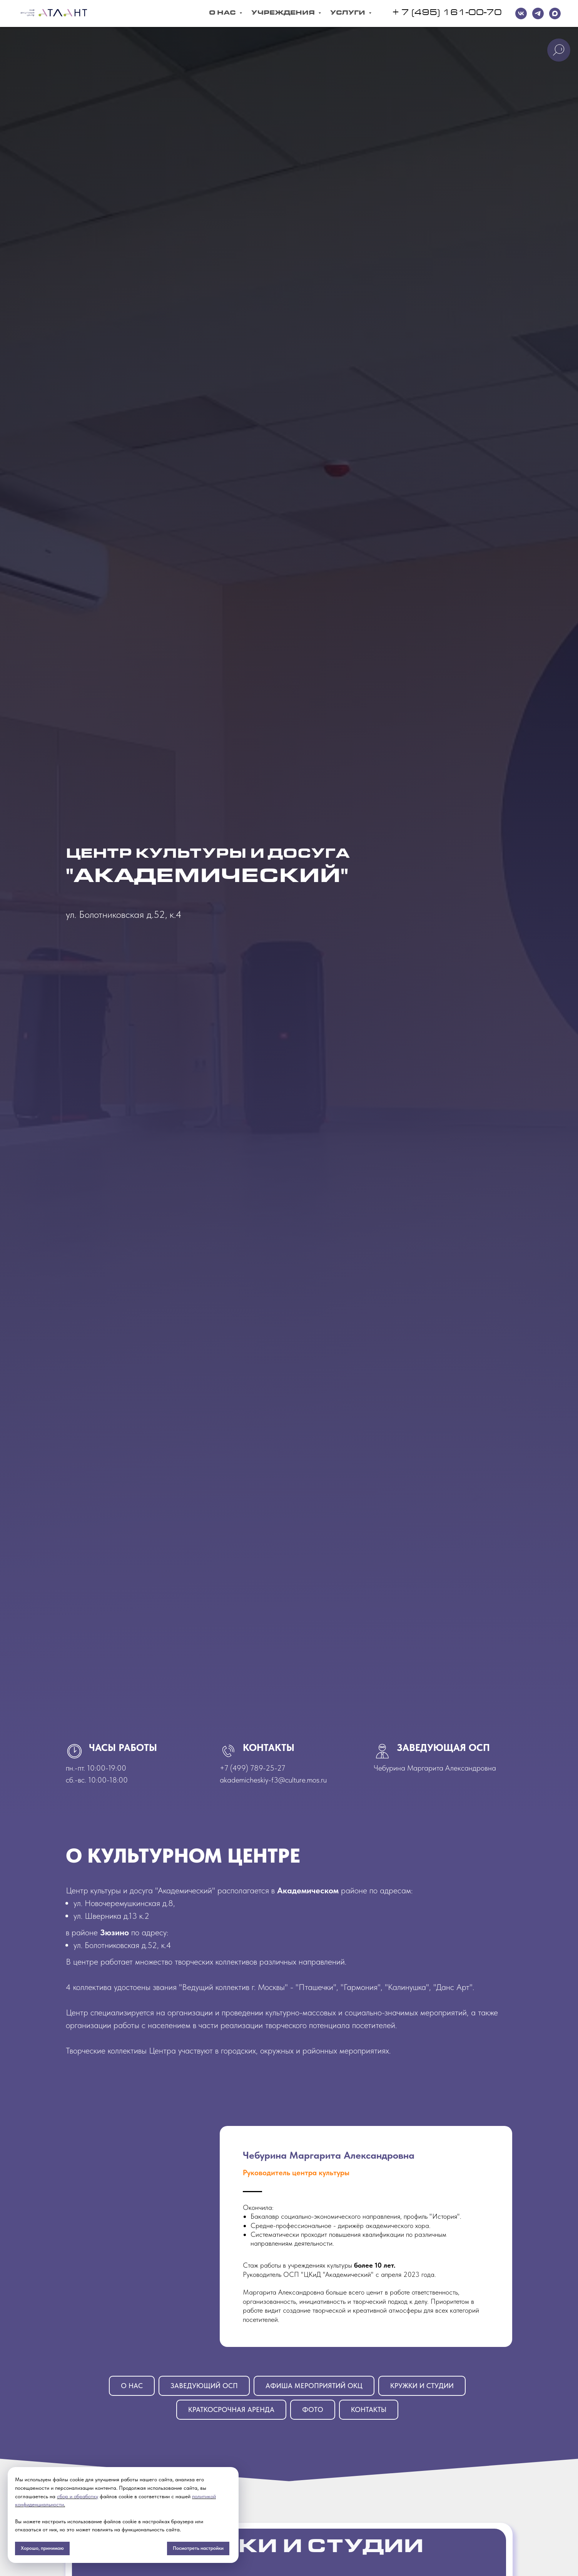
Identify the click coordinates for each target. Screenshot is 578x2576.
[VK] (521, 13)
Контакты (368, 2409)
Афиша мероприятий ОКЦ (314, 2386)
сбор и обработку (77, 2496)
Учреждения (283, 13)
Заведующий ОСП (204, 2386)
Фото (312, 2409)
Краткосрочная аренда (231, 2409)
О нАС (132, 2386)
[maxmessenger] (555, 13)
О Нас (223, 13)
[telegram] (538, 13)
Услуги (348, 13)
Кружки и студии (422, 2386)
